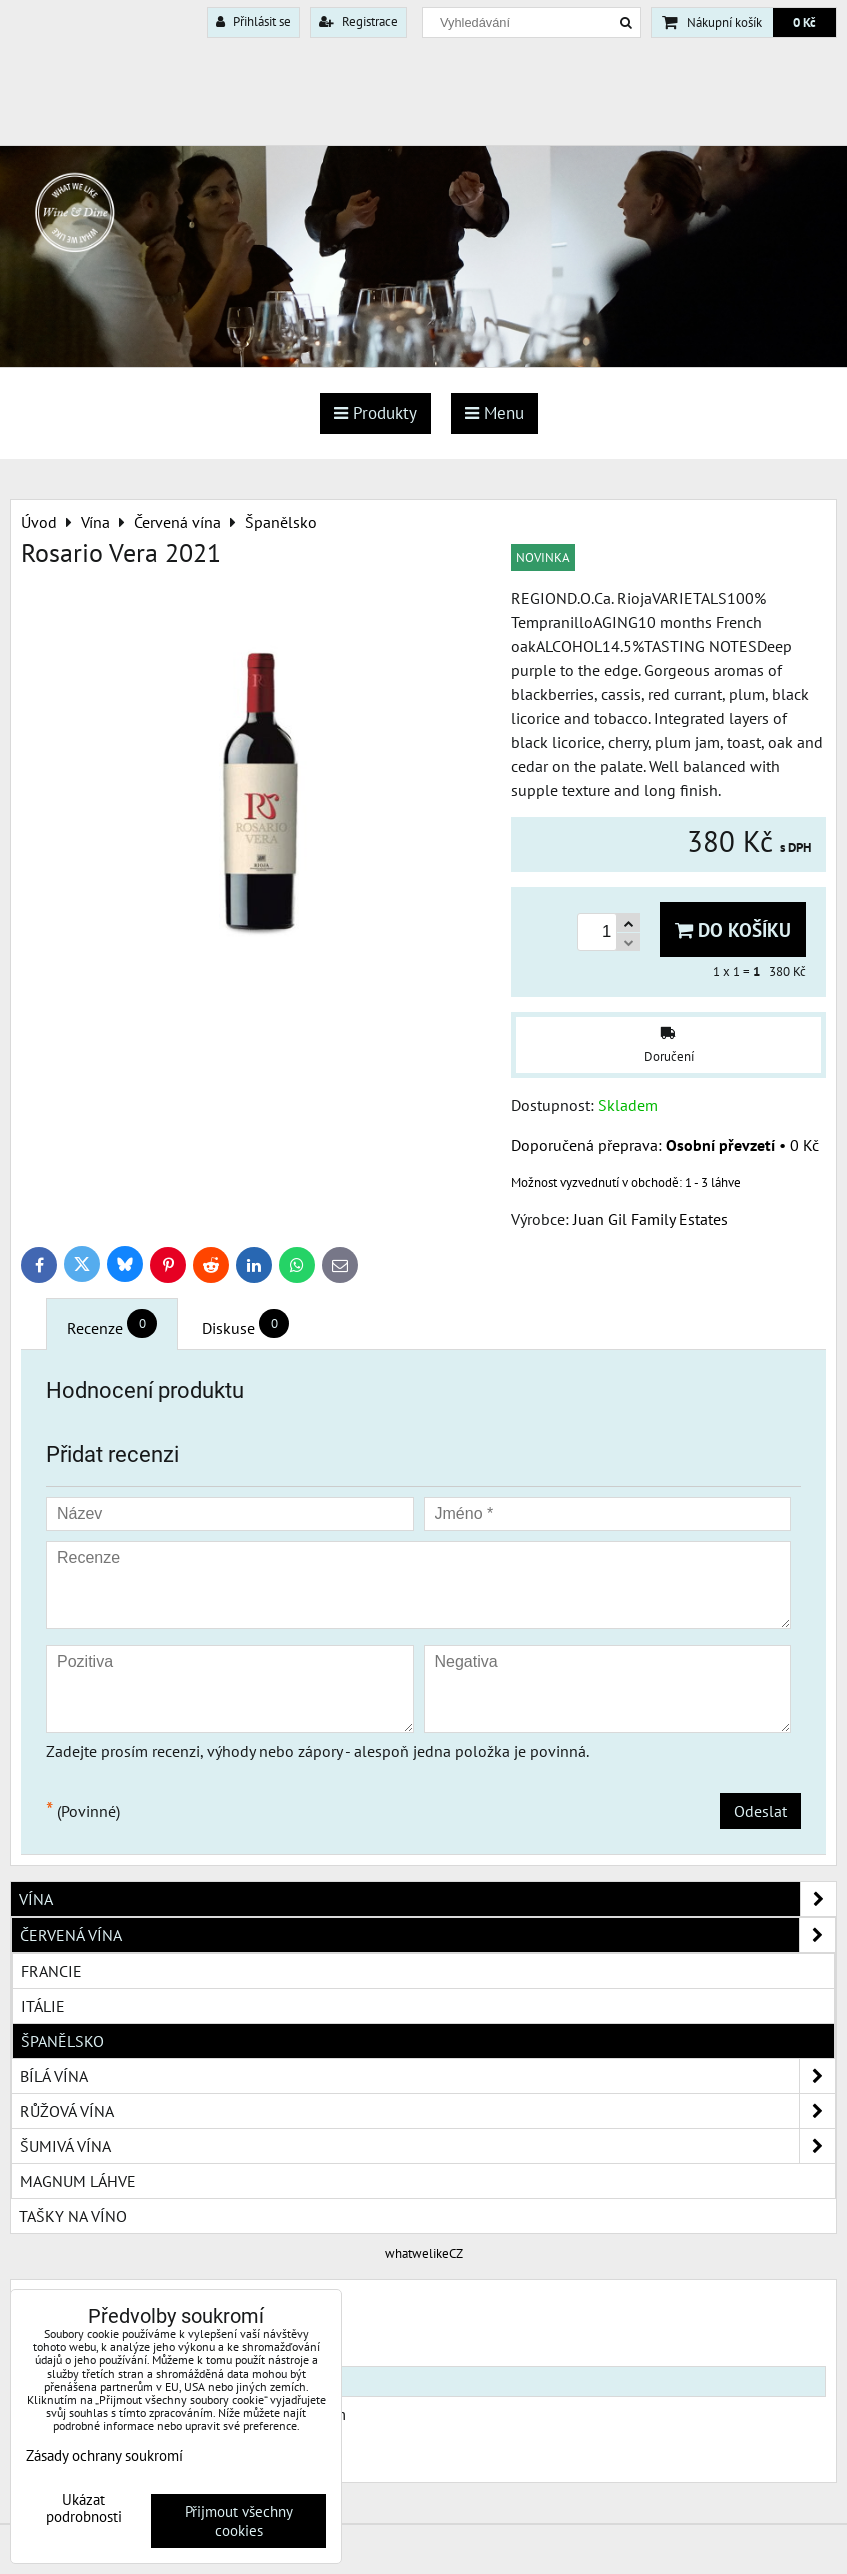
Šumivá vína (427, 2146)
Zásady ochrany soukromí (104, 2455)
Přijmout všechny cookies (239, 2521)
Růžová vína (427, 2111)
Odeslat (760, 1811)
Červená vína (427, 1935)
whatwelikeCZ (424, 2253)
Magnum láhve (78, 2181)
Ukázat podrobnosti (84, 2508)
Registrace (358, 21)
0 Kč (804, 22)
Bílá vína (427, 2076)
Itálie (43, 2006)
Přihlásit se (253, 21)
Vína (427, 1899)
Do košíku (733, 929)
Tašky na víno (73, 2216)
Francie (51, 1971)
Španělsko (62, 2041)
